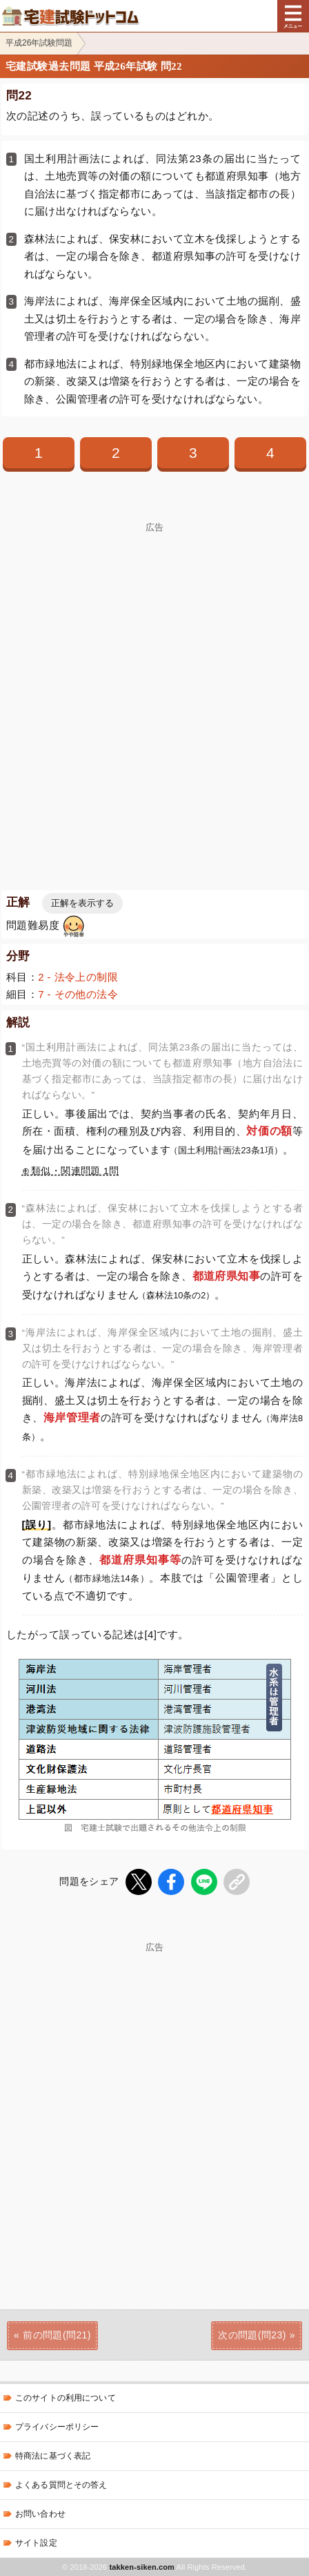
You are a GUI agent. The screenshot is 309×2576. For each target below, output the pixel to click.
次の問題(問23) (252, 2334)
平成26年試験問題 (39, 43)
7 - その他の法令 (78, 994)
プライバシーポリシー (57, 2427)
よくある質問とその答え (61, 2485)
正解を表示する (82, 903)
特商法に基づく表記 (52, 2456)
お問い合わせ (40, 2514)
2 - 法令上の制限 (78, 977)
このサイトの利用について (65, 2398)
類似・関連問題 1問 (75, 1171)
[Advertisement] (154, 687)
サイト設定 (36, 2543)
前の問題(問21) (57, 2334)
